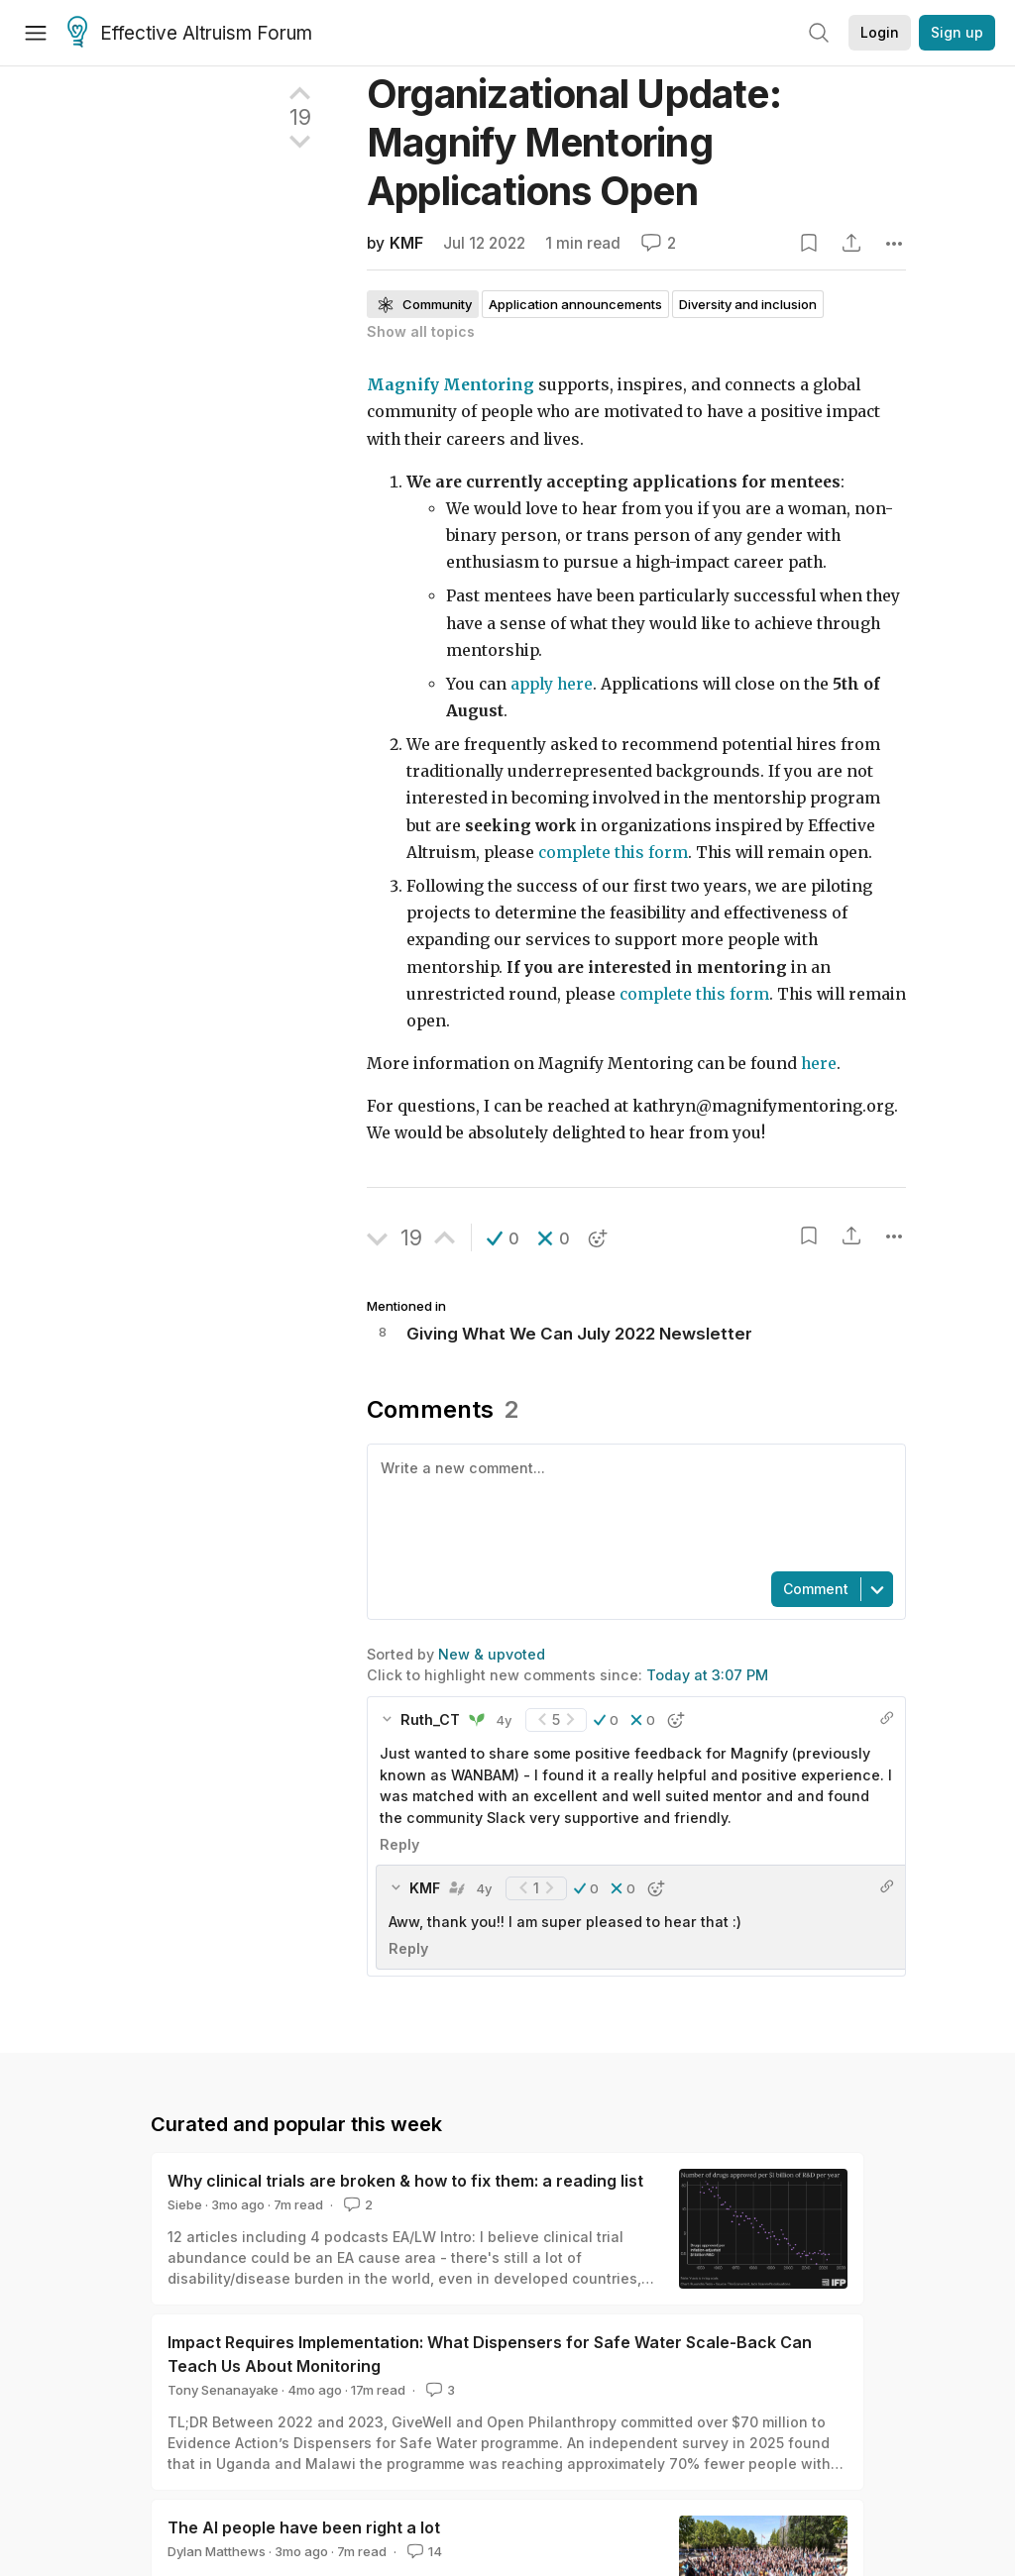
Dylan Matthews (217, 2551)
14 (422, 2551)
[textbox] (632, 1506)
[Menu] (35, 32)
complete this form (613, 852)
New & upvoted (491, 1654)
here (819, 1063)
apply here (551, 684)
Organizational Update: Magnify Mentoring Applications (574, 142)
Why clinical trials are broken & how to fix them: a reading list (405, 2181)
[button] (503, 1238)
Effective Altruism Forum (189, 34)
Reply (399, 1844)
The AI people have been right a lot (304, 2527)
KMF (406, 243)
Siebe (185, 2204)
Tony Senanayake (223, 2390)
